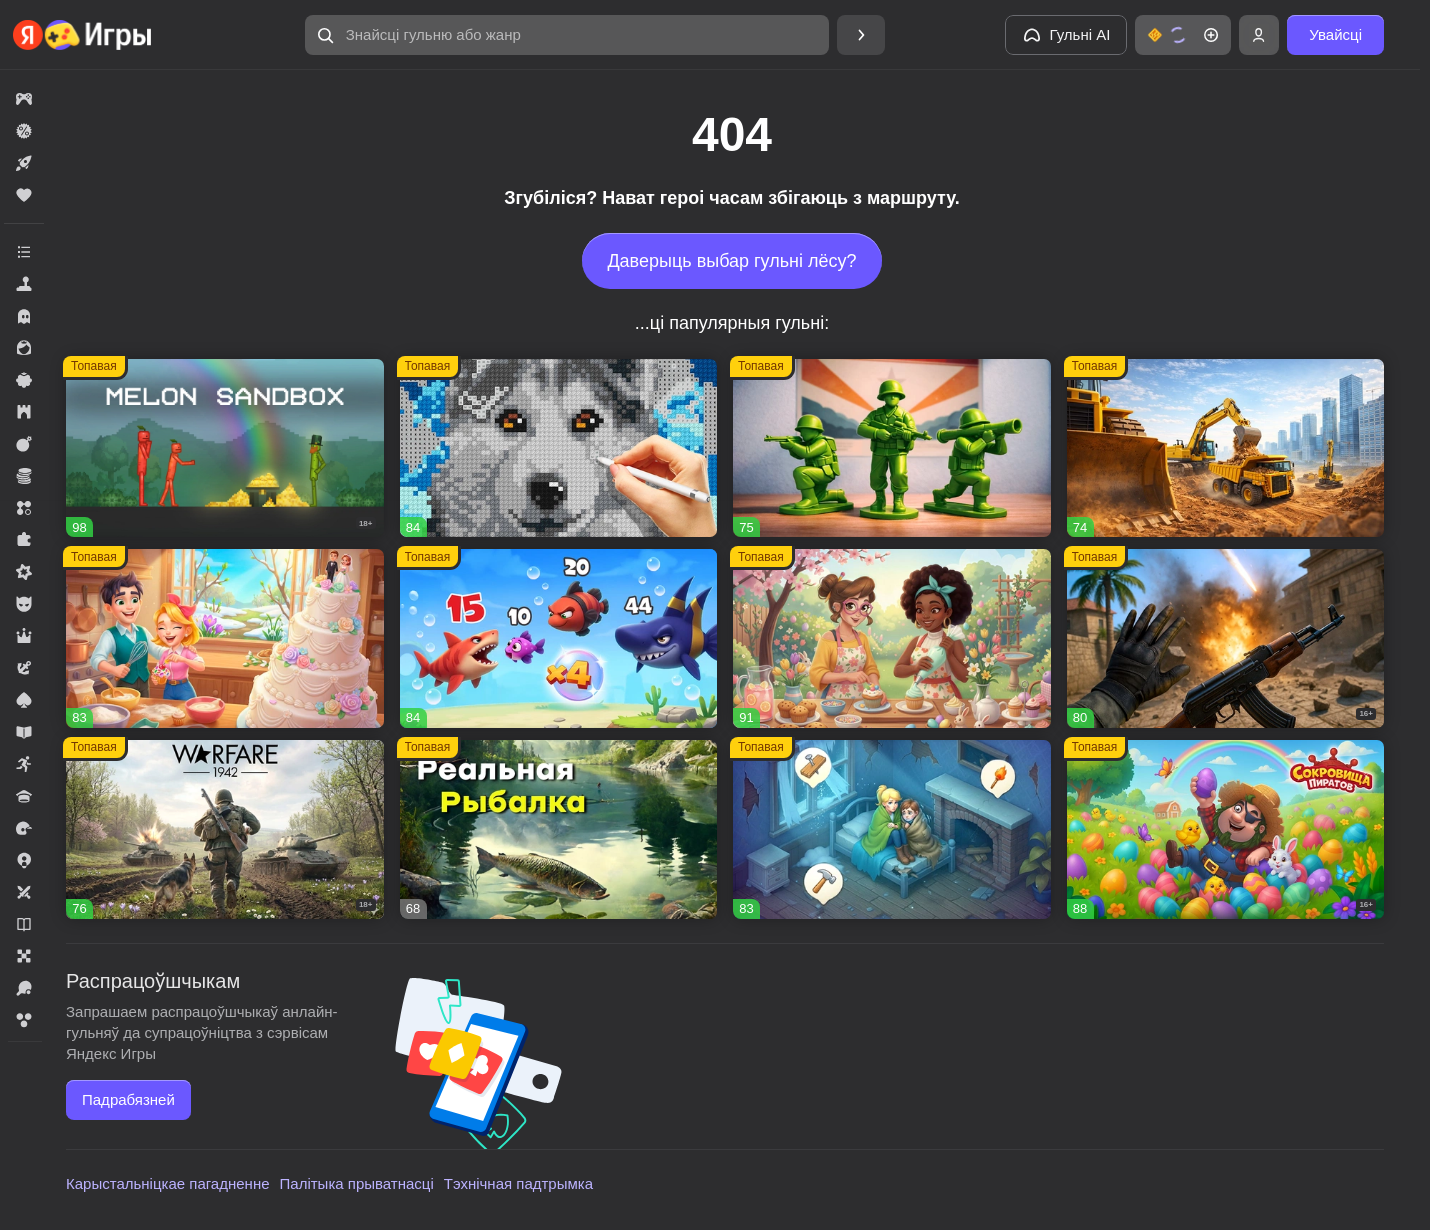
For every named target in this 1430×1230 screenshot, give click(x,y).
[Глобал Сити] (1226, 448)
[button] (567, 35)
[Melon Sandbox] (225, 448)
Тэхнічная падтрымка (518, 1183)
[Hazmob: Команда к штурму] (1226, 638)
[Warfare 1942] (225, 829)
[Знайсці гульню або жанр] (567, 35)
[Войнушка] (892, 448)
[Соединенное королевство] (559, 638)
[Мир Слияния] (892, 829)
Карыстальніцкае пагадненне (168, 1183)
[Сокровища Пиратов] (1226, 829)
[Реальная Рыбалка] (559, 829)
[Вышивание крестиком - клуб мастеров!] (559, 448)
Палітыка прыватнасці (357, 1183)
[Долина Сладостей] (225, 638)
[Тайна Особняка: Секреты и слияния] (892, 638)
